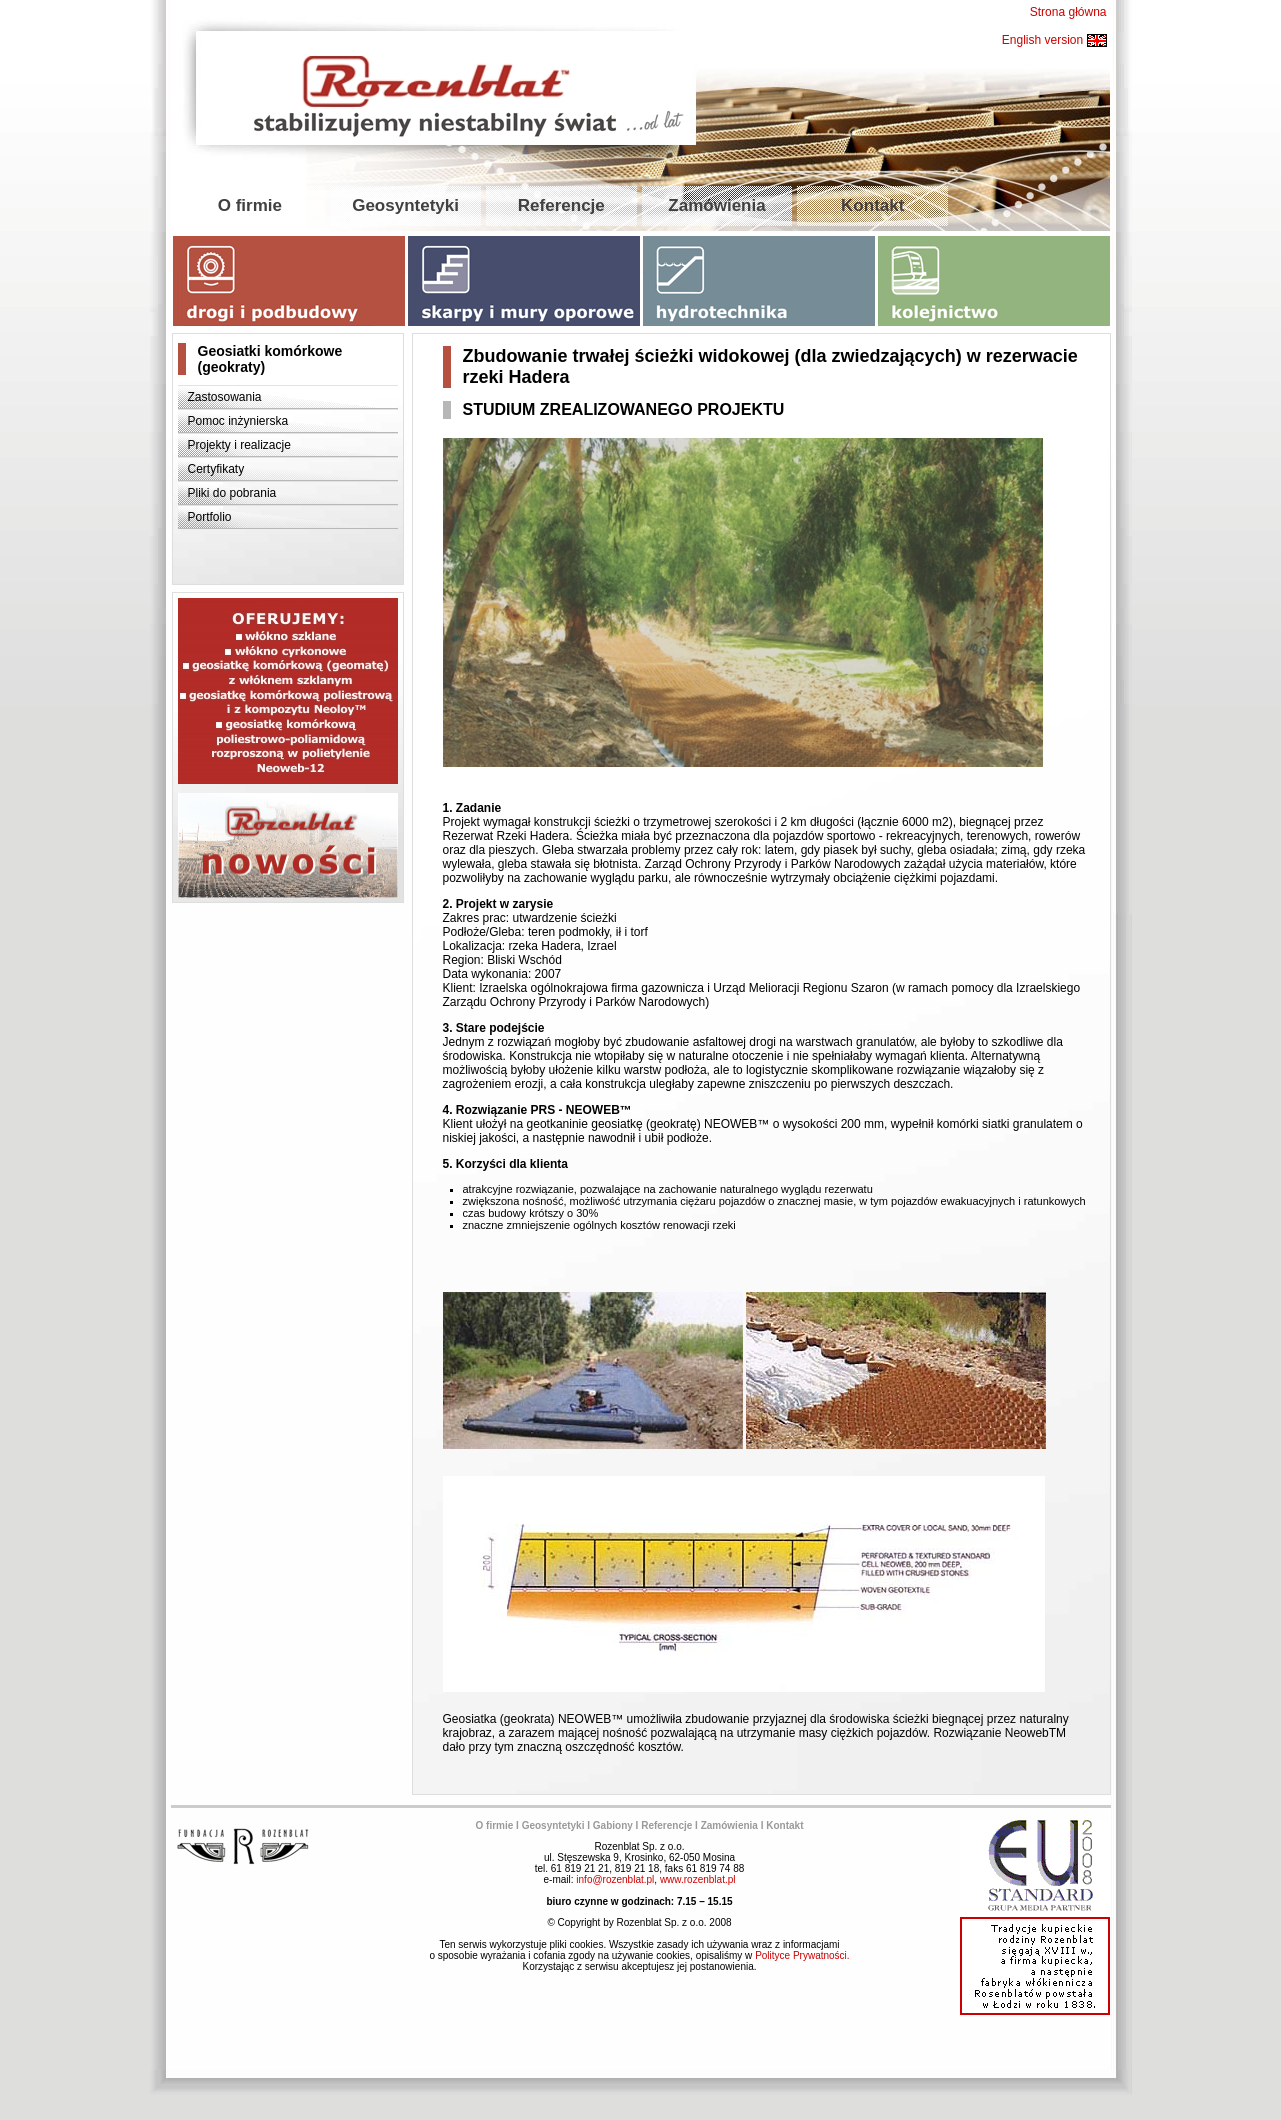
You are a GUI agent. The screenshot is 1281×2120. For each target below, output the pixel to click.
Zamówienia (716, 205)
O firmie (250, 205)
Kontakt (872, 205)
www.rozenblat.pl (698, 1879)
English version (1054, 40)
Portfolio (210, 517)
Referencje (561, 205)
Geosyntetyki (405, 205)
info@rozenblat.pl (615, 1879)
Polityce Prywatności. (802, 1955)
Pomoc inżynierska (238, 421)
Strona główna (1068, 12)
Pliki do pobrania (232, 493)
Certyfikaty (216, 469)
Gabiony (613, 1825)
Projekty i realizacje (239, 445)
